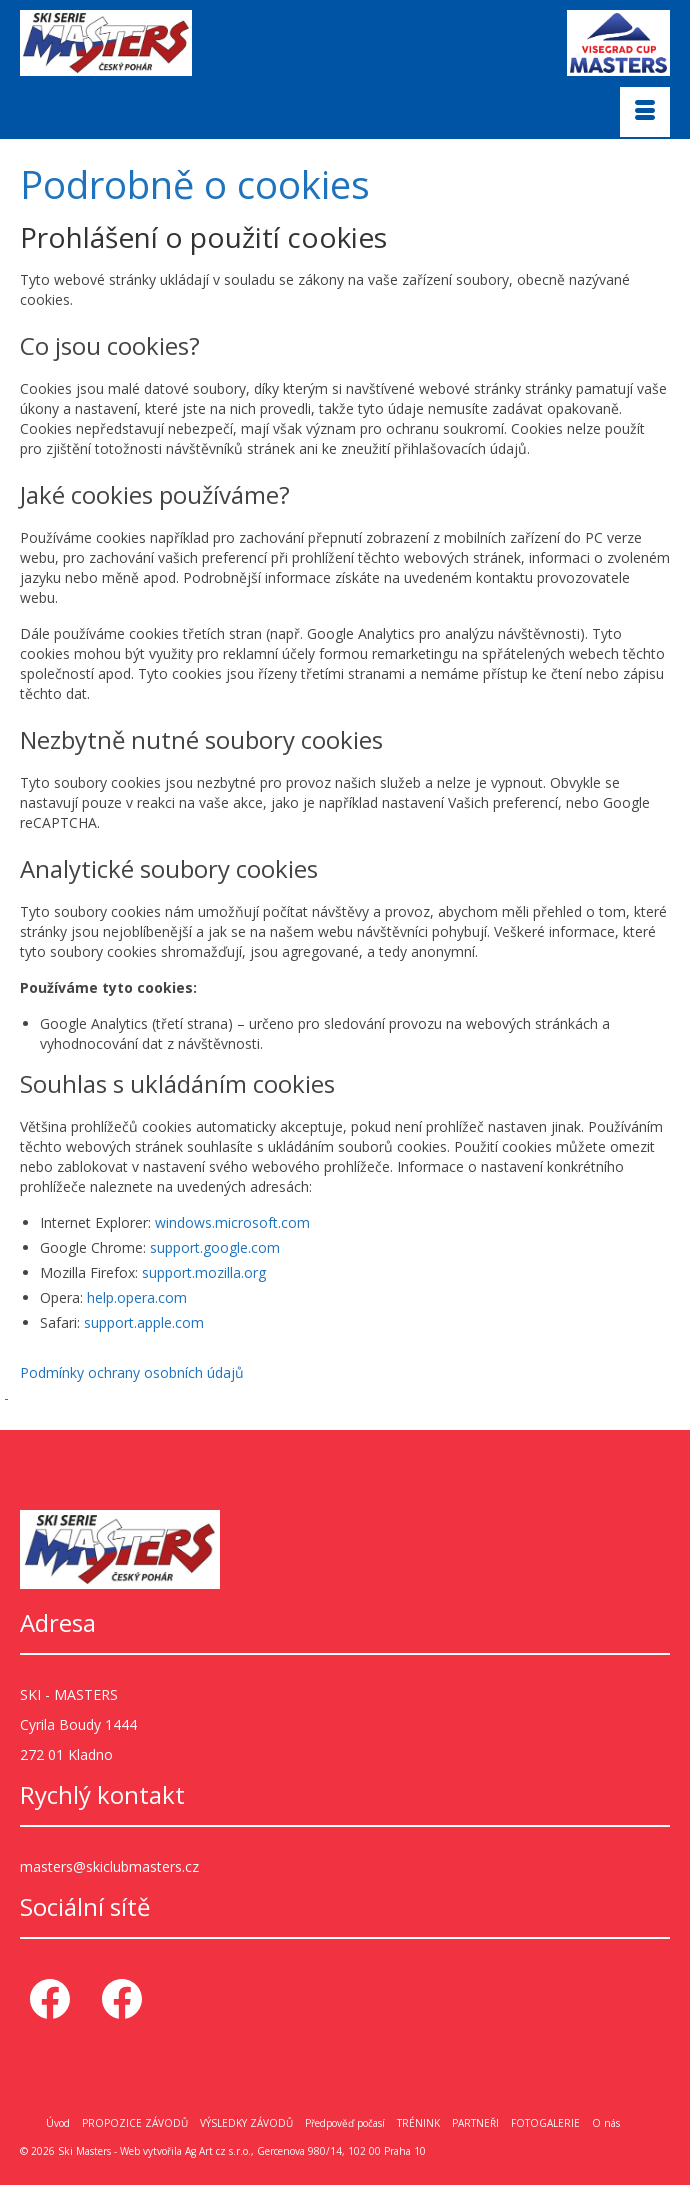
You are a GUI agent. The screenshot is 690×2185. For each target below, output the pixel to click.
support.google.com (215, 1247)
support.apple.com (144, 1322)
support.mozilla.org (204, 1272)
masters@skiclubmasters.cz (109, 1866)
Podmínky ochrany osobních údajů (132, 1372)
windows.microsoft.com (232, 1222)
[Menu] (645, 112)
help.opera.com (137, 1297)
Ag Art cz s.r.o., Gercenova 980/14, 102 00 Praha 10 (305, 2151)
